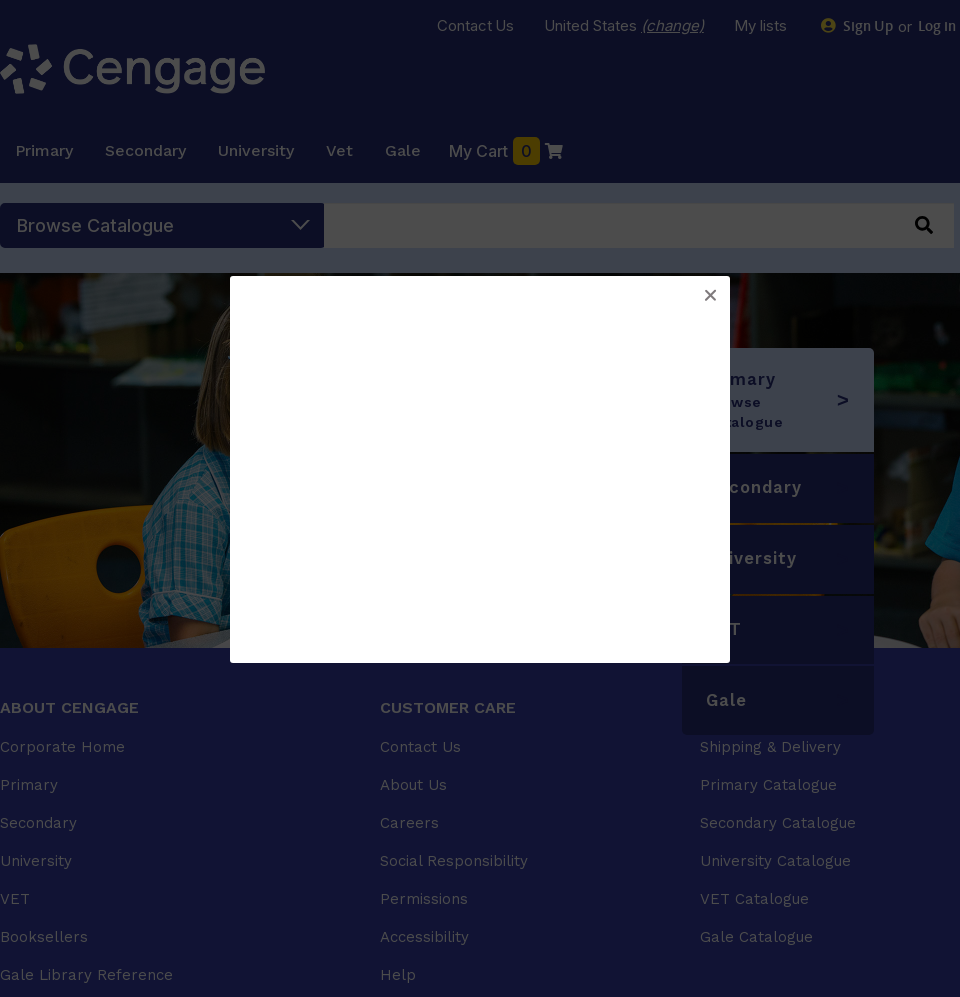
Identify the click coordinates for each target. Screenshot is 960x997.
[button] (710, 296)
